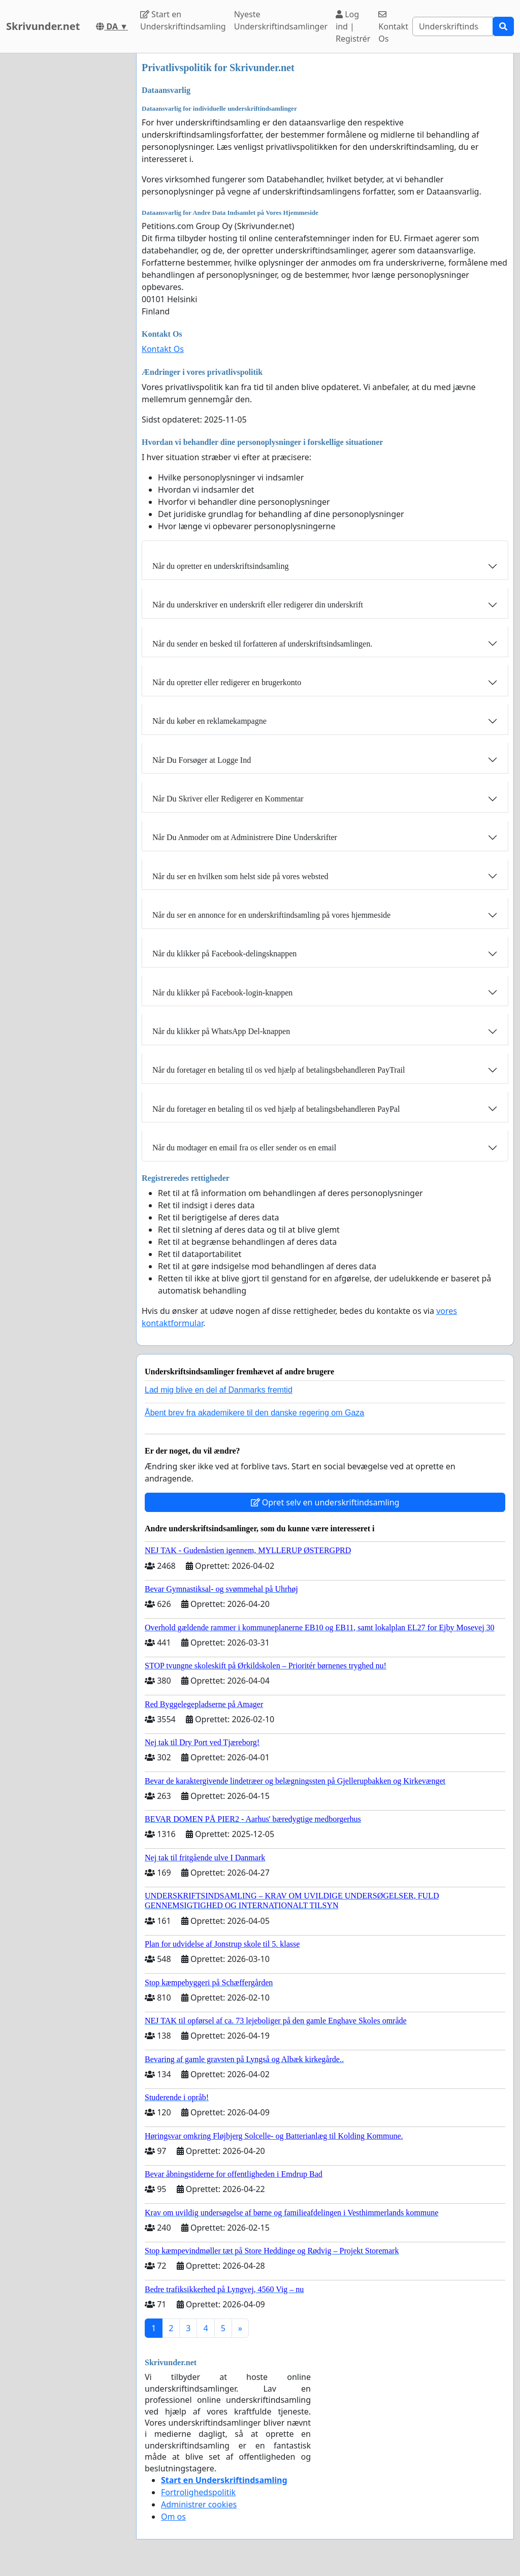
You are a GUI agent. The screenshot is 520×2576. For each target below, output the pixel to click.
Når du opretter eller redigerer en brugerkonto (226, 682)
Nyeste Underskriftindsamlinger (281, 20)
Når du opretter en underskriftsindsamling (220, 566)
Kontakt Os (393, 27)
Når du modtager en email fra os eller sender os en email (244, 1147)
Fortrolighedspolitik (198, 2492)
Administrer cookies (199, 2504)
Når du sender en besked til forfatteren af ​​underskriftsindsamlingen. (262, 643)
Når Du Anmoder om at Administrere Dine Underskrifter (244, 837)
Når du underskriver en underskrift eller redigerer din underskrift (257, 604)
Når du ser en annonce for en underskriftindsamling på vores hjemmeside (271, 915)
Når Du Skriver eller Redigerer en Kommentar (228, 798)
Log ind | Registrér (353, 26)
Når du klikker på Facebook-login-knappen (222, 992)
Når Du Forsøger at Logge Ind (201, 760)
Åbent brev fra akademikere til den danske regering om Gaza (254, 1412)
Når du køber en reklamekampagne (209, 721)
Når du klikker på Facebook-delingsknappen (224, 953)
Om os (173, 2516)
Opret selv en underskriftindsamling (325, 1502)
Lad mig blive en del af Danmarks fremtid (218, 1390)
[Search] (452, 26)
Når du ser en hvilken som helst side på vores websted (240, 876)
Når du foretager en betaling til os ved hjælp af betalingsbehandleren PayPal (276, 1109)
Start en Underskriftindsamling (183, 20)
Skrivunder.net (43, 26)
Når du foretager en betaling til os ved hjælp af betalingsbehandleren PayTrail (278, 1070)
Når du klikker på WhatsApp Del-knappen (221, 1031)
